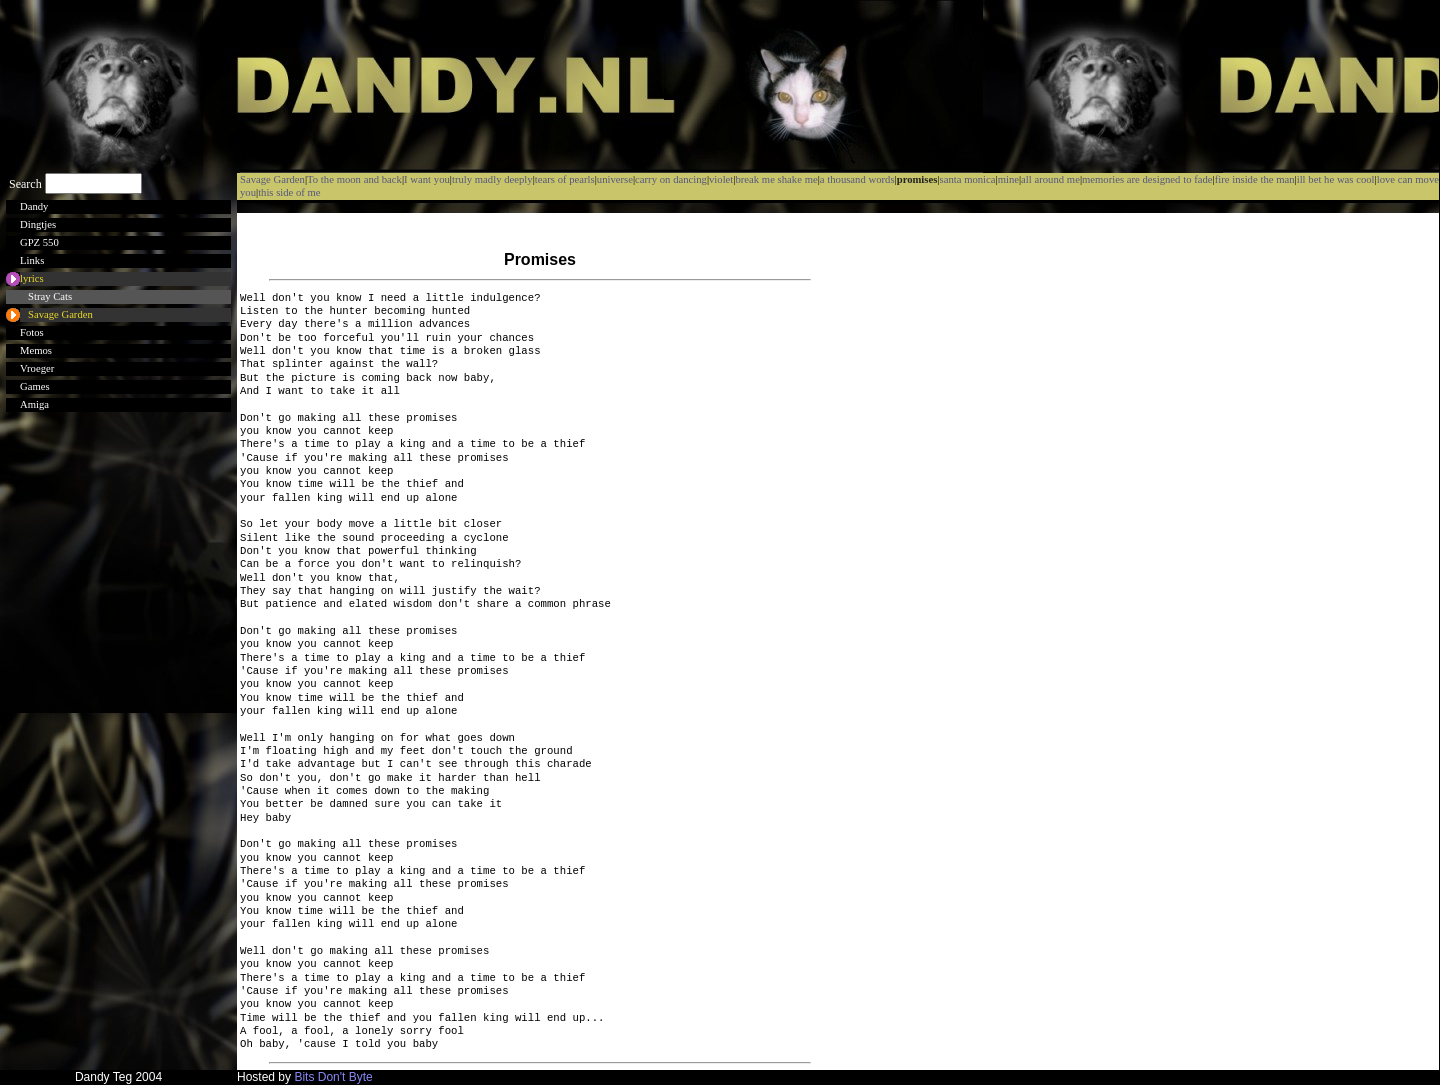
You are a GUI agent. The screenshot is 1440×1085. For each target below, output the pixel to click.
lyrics (32, 278)
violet (721, 179)
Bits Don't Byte (333, 1077)
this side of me (289, 192)
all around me (1050, 179)
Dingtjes (38, 224)
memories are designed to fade (1147, 179)
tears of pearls (565, 179)
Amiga (34, 404)
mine (1008, 179)
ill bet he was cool (1336, 179)
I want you (427, 179)
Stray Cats (50, 296)
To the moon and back (354, 179)
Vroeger (37, 368)
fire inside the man (1255, 179)
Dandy (34, 206)
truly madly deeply (492, 179)
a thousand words (857, 179)
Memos (36, 350)
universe (615, 179)
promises (917, 179)
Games (35, 386)
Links (32, 260)
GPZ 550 (39, 242)
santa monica (968, 179)
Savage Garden (60, 314)
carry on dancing (671, 179)
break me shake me (776, 179)
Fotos (32, 332)
